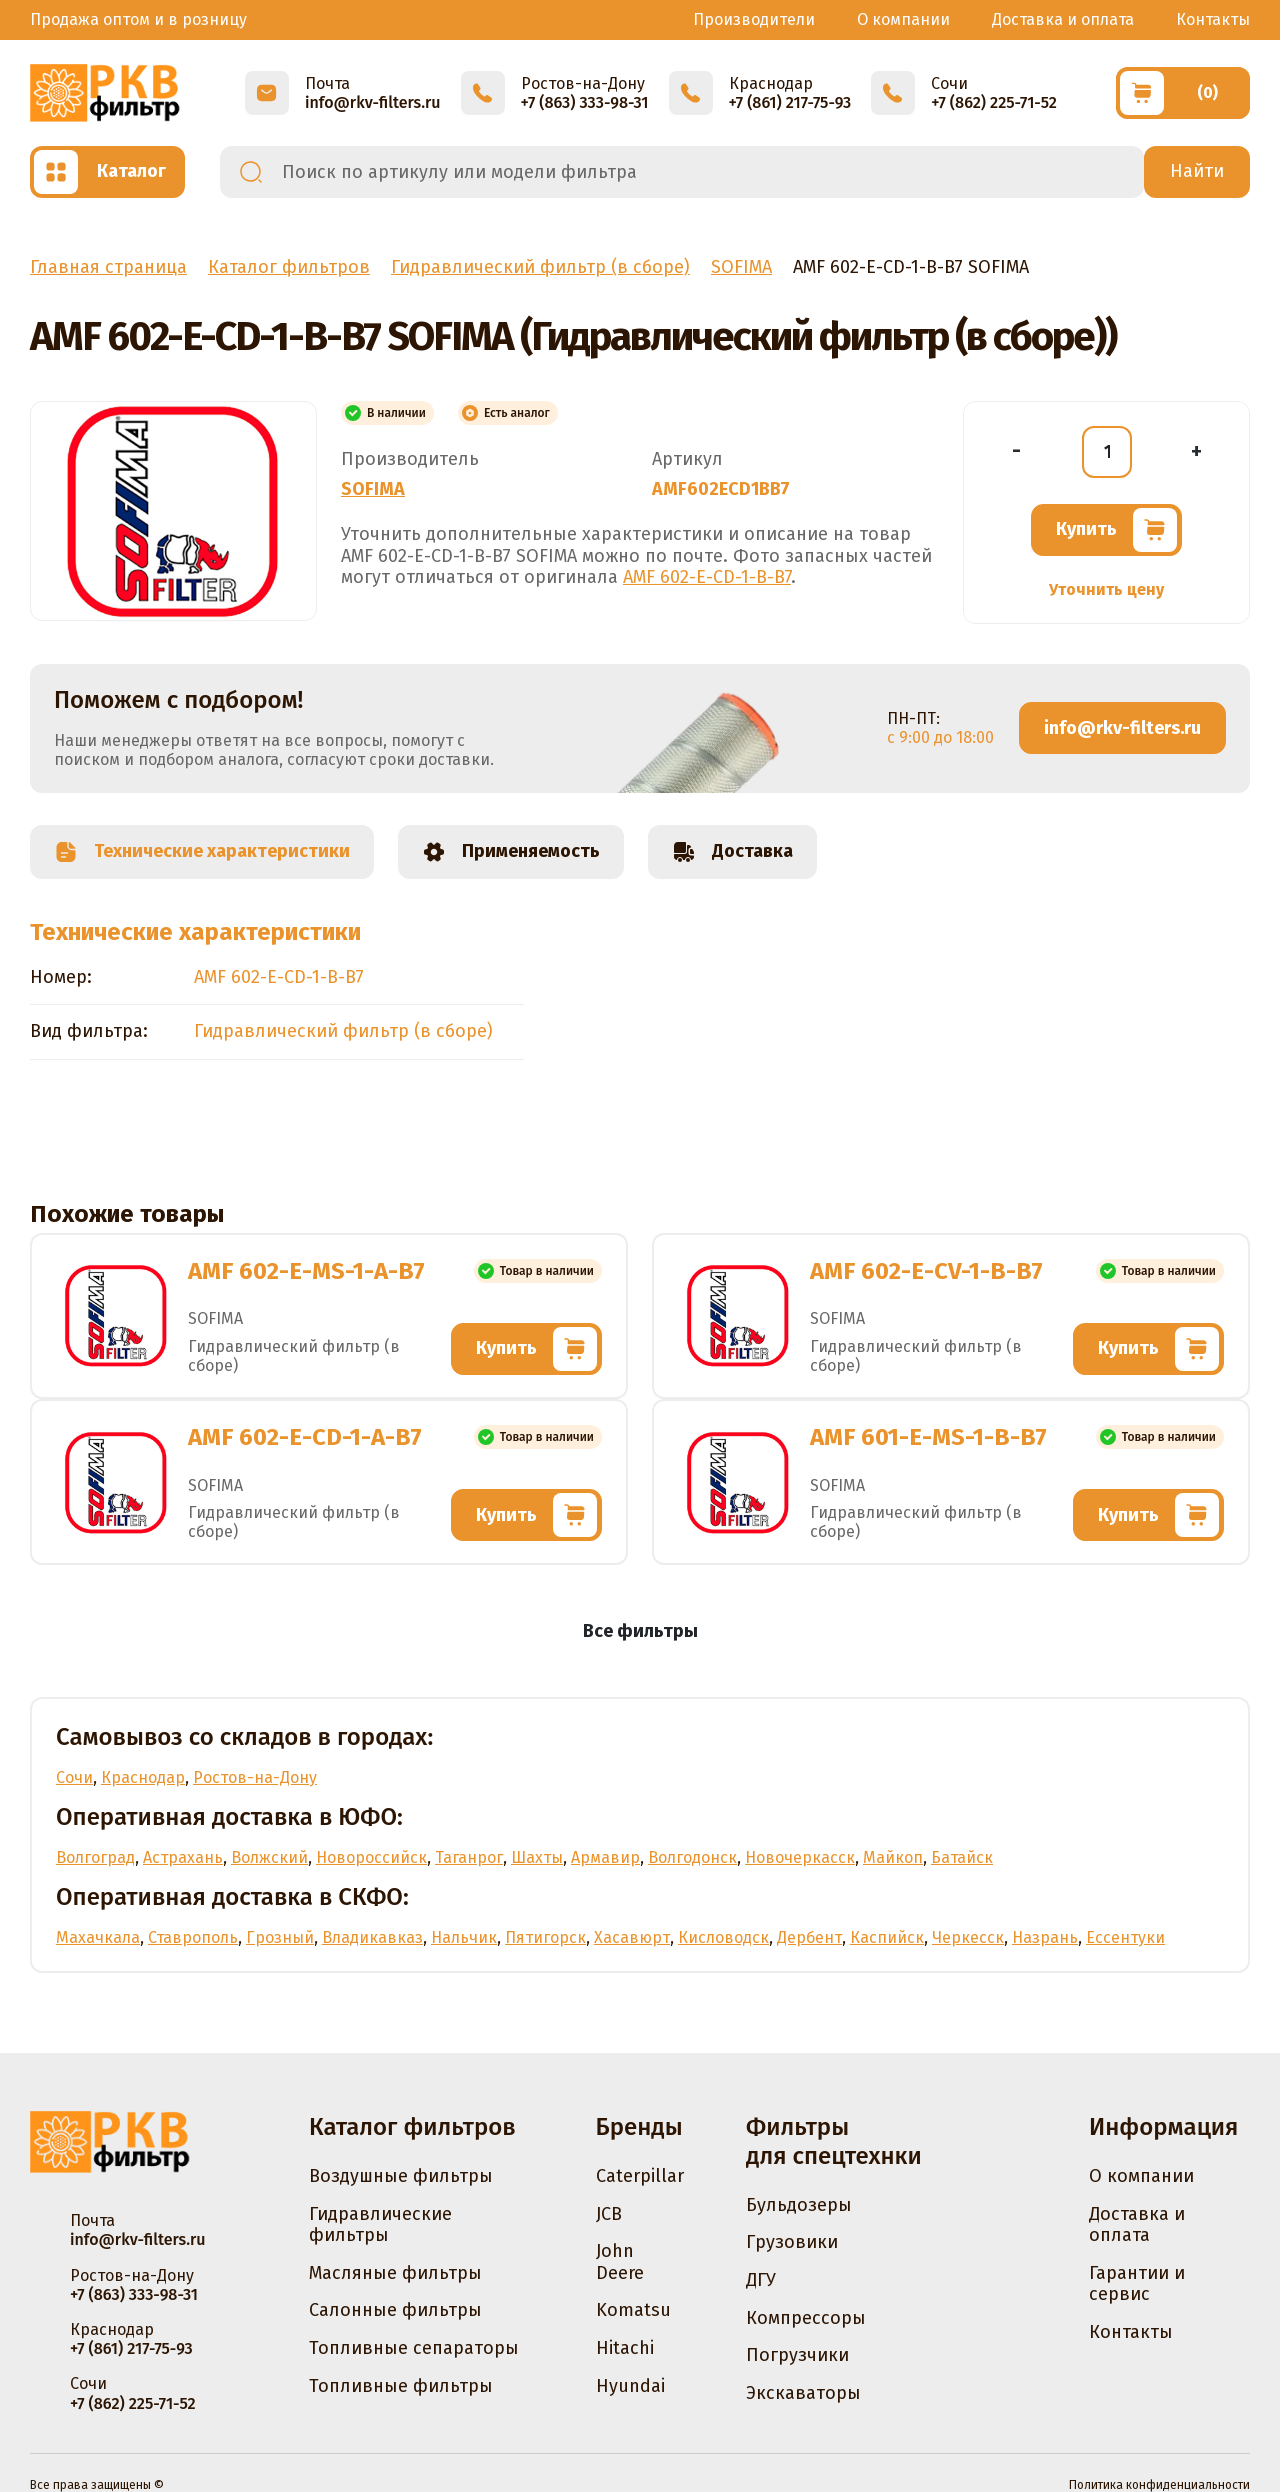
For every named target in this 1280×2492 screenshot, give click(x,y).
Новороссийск (371, 1857)
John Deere (620, 2262)
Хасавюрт (632, 1937)
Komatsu (633, 2310)
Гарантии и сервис (1137, 2284)
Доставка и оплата (1063, 19)
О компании (903, 19)
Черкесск (968, 1937)
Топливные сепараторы (414, 2348)
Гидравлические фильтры (380, 2225)
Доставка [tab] (732, 852)
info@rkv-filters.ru (1122, 728)
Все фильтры (640, 1631)
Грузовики (792, 2242)
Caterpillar (640, 2176)
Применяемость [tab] (511, 852)
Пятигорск (545, 1937)
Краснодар (143, 1777)
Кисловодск (723, 1937)
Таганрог (469, 1857)
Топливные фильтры (401, 2386)
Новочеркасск (800, 1857)
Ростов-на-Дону (255, 1777)
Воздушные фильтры (401, 2176)
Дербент (809, 1937)
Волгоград (95, 1857)
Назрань (1045, 1937)
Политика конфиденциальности (1159, 2485)
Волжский (269, 1857)
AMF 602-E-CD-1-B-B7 (707, 577)
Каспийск (887, 1937)
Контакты (1213, 19)
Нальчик (464, 1937)
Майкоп (893, 1857)
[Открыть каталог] (107, 172)
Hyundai (630, 2386)
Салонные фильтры (395, 2310)
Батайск (962, 1857)
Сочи (74, 1777)
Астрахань (183, 1857)
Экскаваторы (803, 2393)
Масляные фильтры (395, 2273)
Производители (754, 19)
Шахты (537, 1857)
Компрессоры (806, 2318)
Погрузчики (797, 2355)
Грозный (280, 1937)
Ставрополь (193, 1937)
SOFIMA (373, 489)
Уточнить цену (1106, 589)
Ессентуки (1125, 1937)
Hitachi (625, 2348)
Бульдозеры (799, 2205)
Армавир (605, 1857)
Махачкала (98, 1937)
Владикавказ (372, 1937)
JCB (609, 2214)
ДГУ (761, 2280)
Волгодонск (692, 1857)
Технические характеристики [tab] (202, 852)
